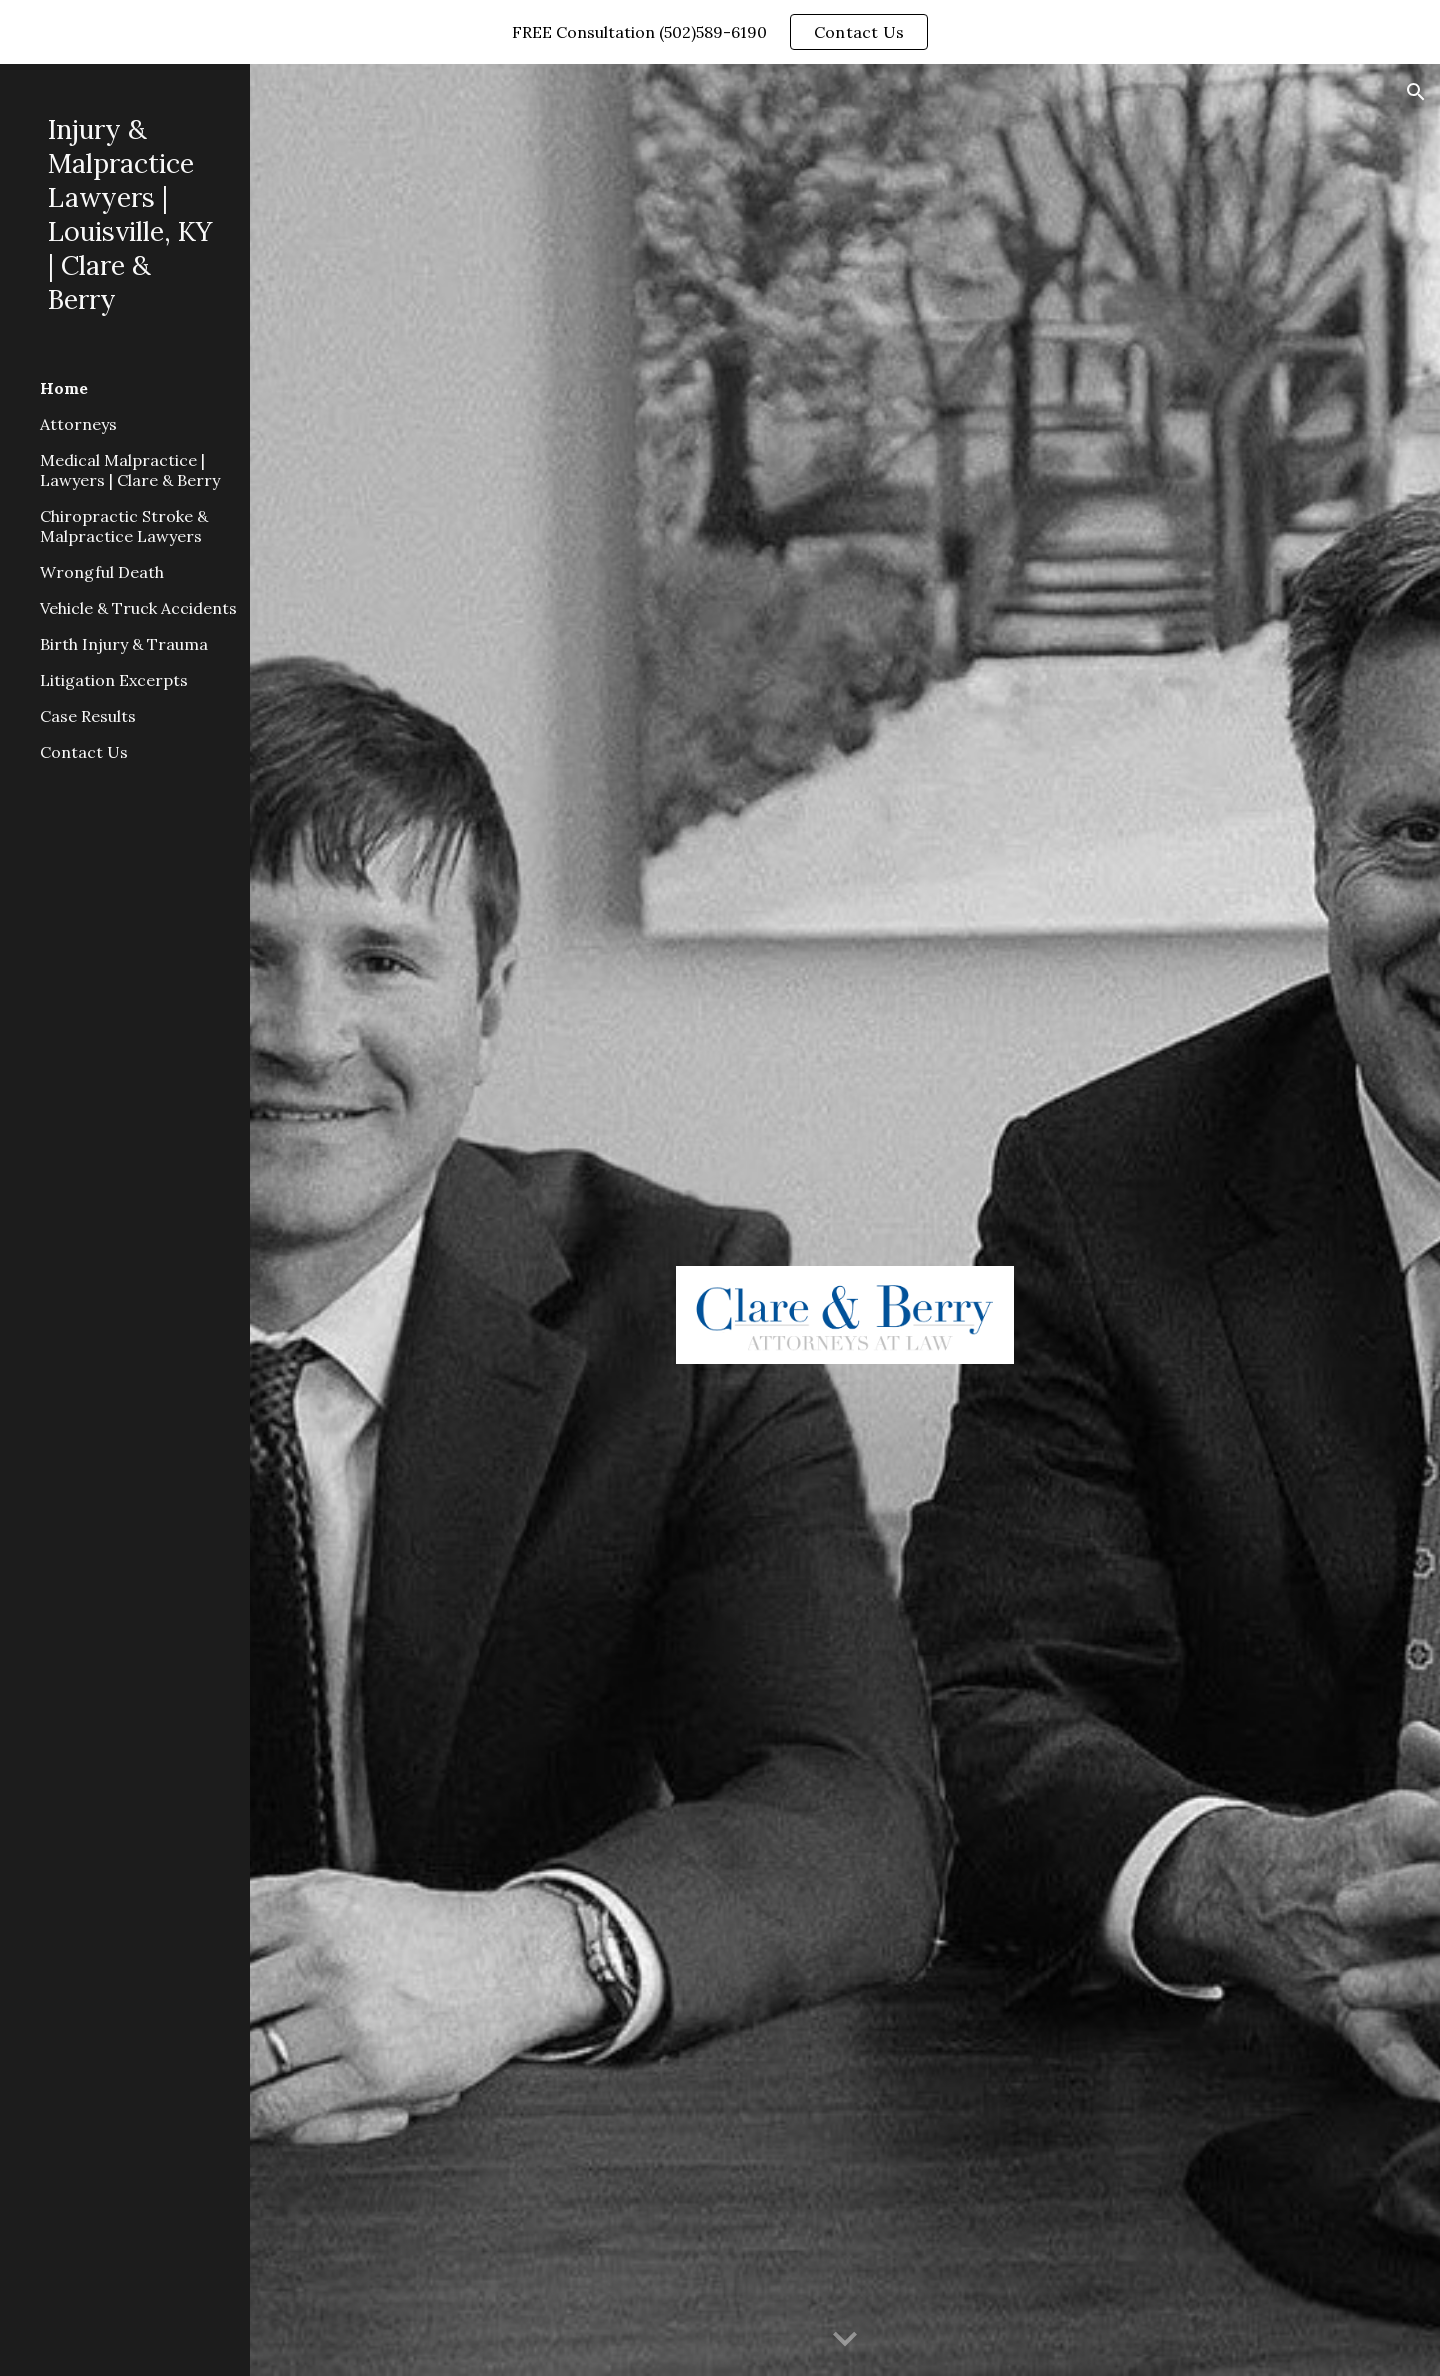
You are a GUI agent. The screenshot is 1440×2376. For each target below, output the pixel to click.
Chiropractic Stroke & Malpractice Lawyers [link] (124, 526)
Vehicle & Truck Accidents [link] (138, 608)
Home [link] (64, 388)
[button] (1416, 92)
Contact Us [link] (84, 752)
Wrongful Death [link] (102, 572)
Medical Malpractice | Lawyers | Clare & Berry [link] (130, 470)
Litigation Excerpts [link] (114, 680)
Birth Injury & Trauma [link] (124, 644)
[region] (720, 32)
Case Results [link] (88, 716)
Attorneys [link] (78, 424)
